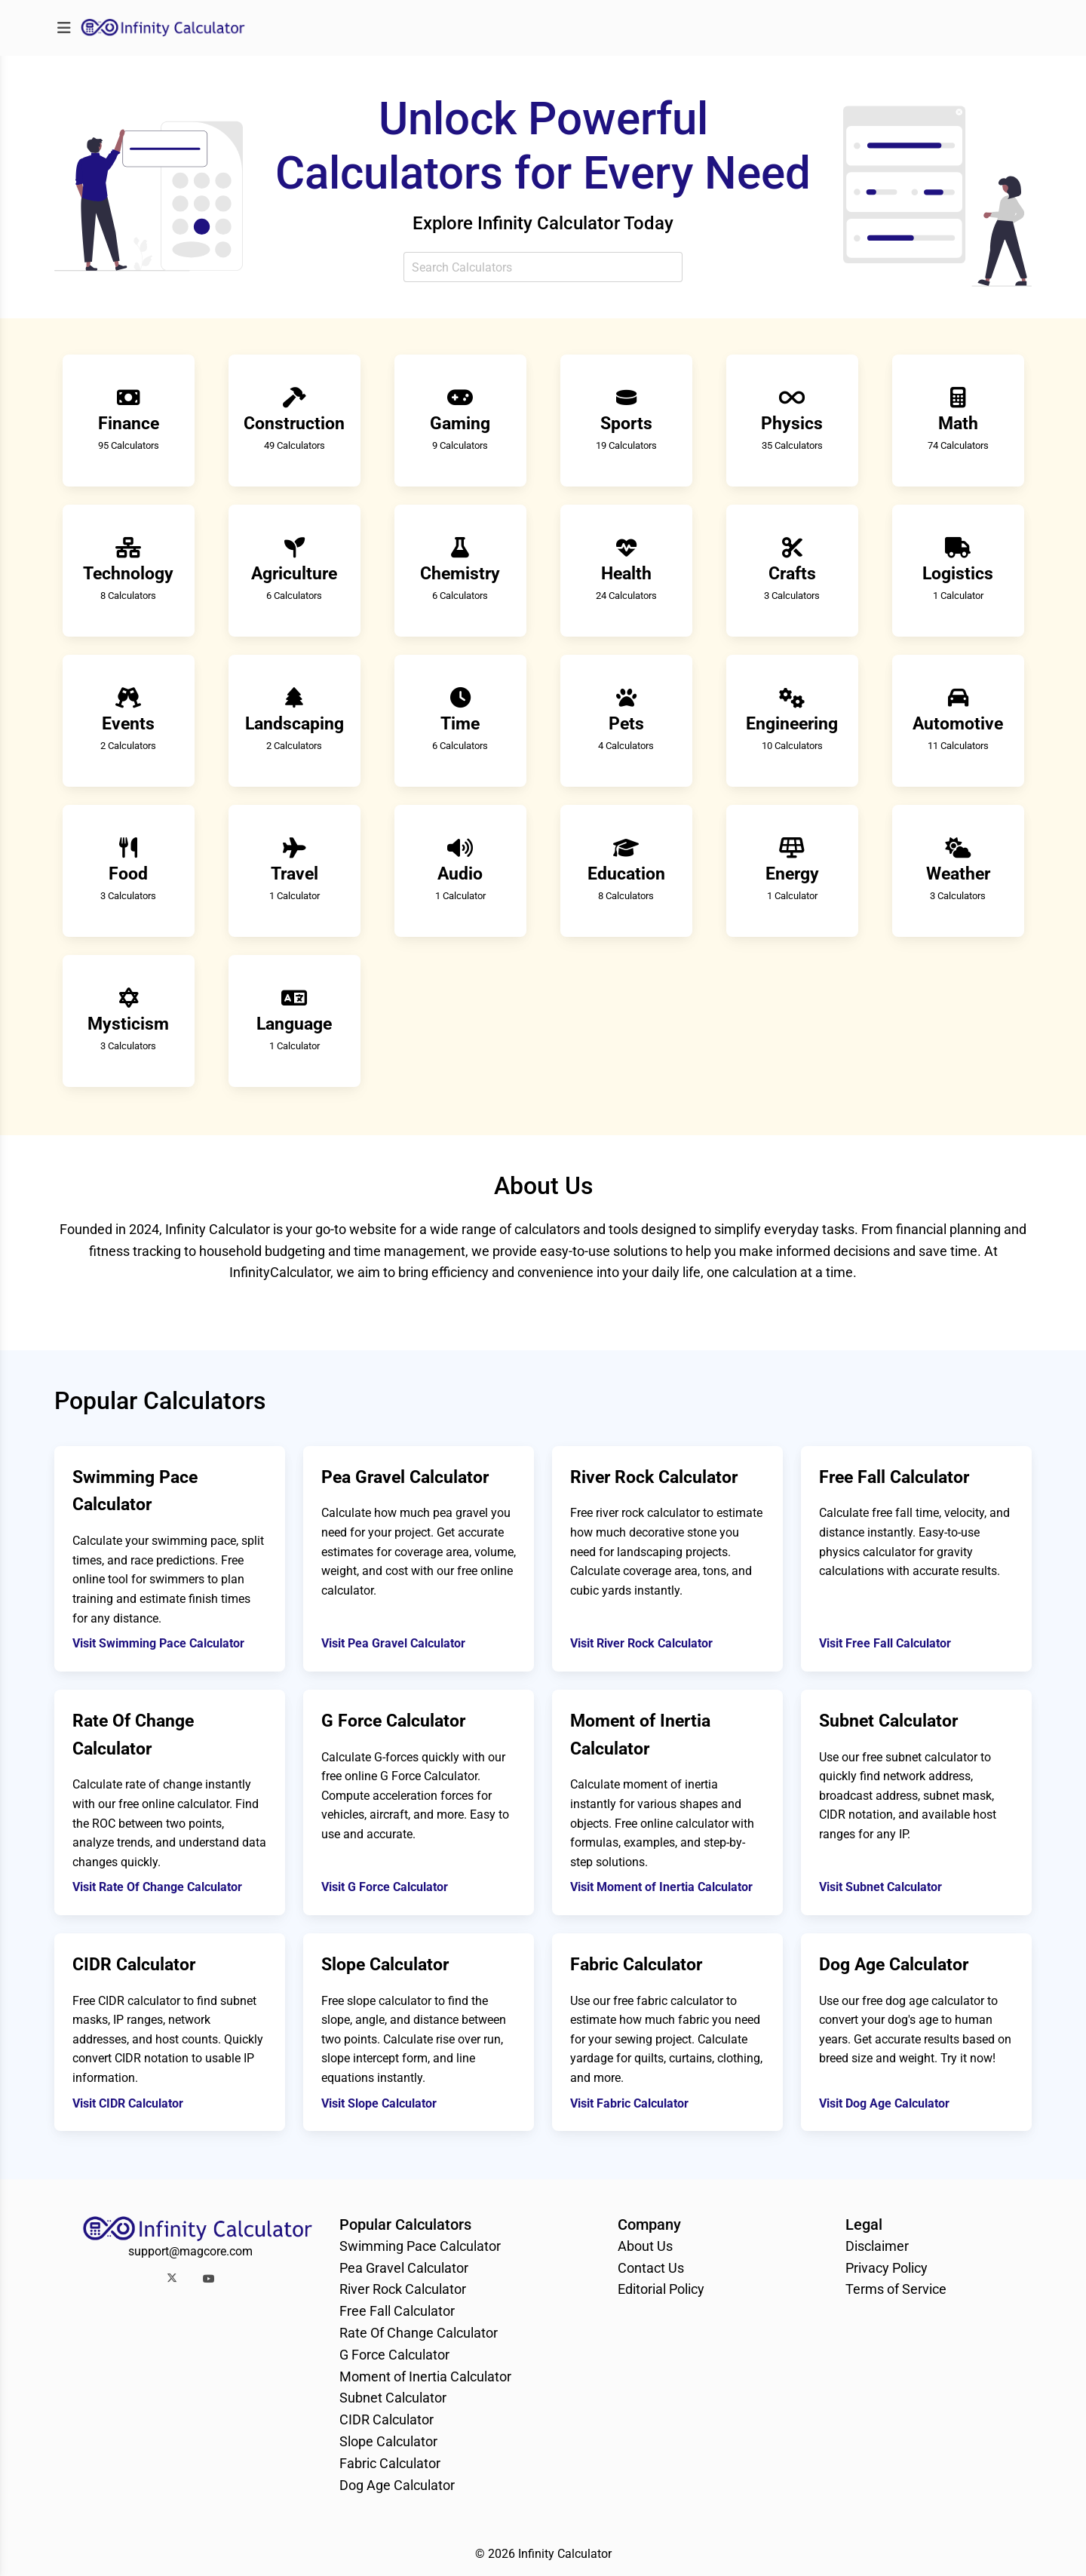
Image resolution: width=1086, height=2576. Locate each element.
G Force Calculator (394, 2355)
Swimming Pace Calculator (420, 2246)
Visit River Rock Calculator (641, 1643)
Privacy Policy (886, 2268)
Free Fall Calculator (397, 2311)
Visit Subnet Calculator (880, 1887)
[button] (172, 2278)
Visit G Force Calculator (384, 1887)
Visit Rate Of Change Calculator (157, 1887)
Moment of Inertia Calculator (425, 2376)
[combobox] (543, 267)
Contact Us (651, 2268)
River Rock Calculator (402, 2289)
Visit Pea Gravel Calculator (393, 1643)
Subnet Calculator (392, 2398)
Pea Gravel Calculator (403, 2268)
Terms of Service (895, 2289)
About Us (645, 2246)
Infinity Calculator (565, 2554)
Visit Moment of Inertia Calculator (661, 1887)
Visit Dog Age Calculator (884, 2103)
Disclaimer (877, 2246)
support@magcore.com (190, 2251)
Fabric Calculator (389, 2463)
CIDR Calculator (386, 2419)
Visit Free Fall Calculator (885, 1643)
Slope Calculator (388, 2441)
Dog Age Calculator (397, 2485)
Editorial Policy (661, 2289)
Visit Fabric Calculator (629, 2103)
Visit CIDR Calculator (127, 2103)
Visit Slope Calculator (379, 2103)
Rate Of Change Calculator (418, 2333)
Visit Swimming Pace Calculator (158, 1643)
